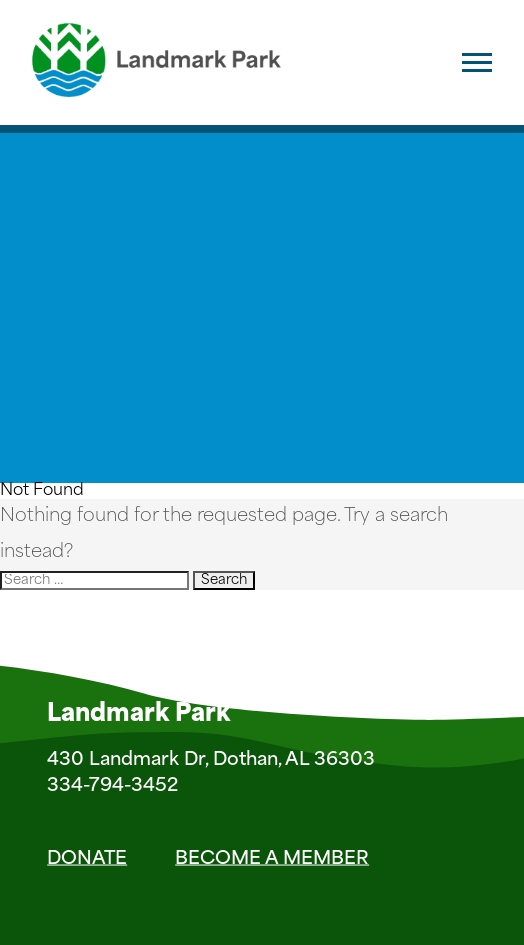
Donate (87, 858)
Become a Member (272, 858)
